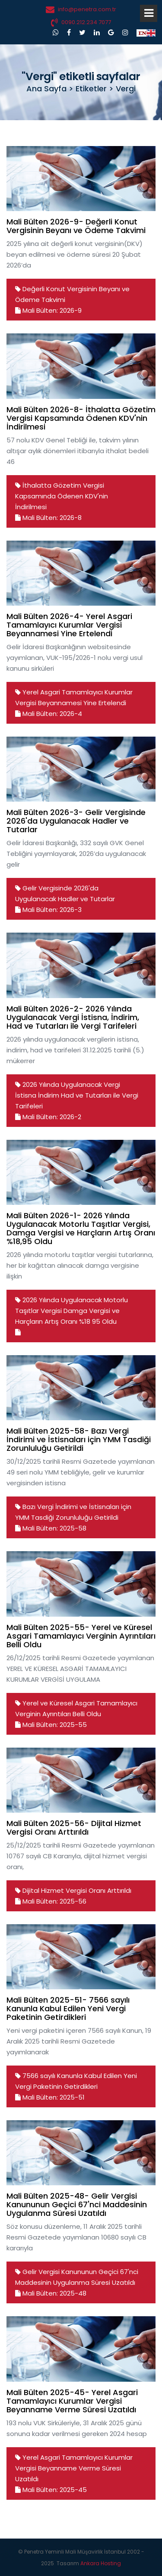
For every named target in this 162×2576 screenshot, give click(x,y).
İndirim (48, 1095)
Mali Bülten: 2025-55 (51, 1724)
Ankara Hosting (100, 2563)
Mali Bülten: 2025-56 (50, 1901)
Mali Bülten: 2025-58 (50, 1528)
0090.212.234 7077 (86, 22)
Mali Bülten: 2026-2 (48, 1116)
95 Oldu (104, 1321)
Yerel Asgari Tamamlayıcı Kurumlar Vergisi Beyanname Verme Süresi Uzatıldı (74, 2468)
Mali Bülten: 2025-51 (50, 2097)
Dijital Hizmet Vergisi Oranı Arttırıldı (76, 1890)
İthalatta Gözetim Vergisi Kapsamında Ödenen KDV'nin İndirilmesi (61, 496)
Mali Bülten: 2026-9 (48, 310)
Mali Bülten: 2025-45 (51, 2489)
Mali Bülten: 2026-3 (48, 909)
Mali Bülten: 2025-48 (50, 2293)
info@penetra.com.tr (87, 9)
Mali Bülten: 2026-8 (48, 517)
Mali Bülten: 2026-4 (48, 713)
